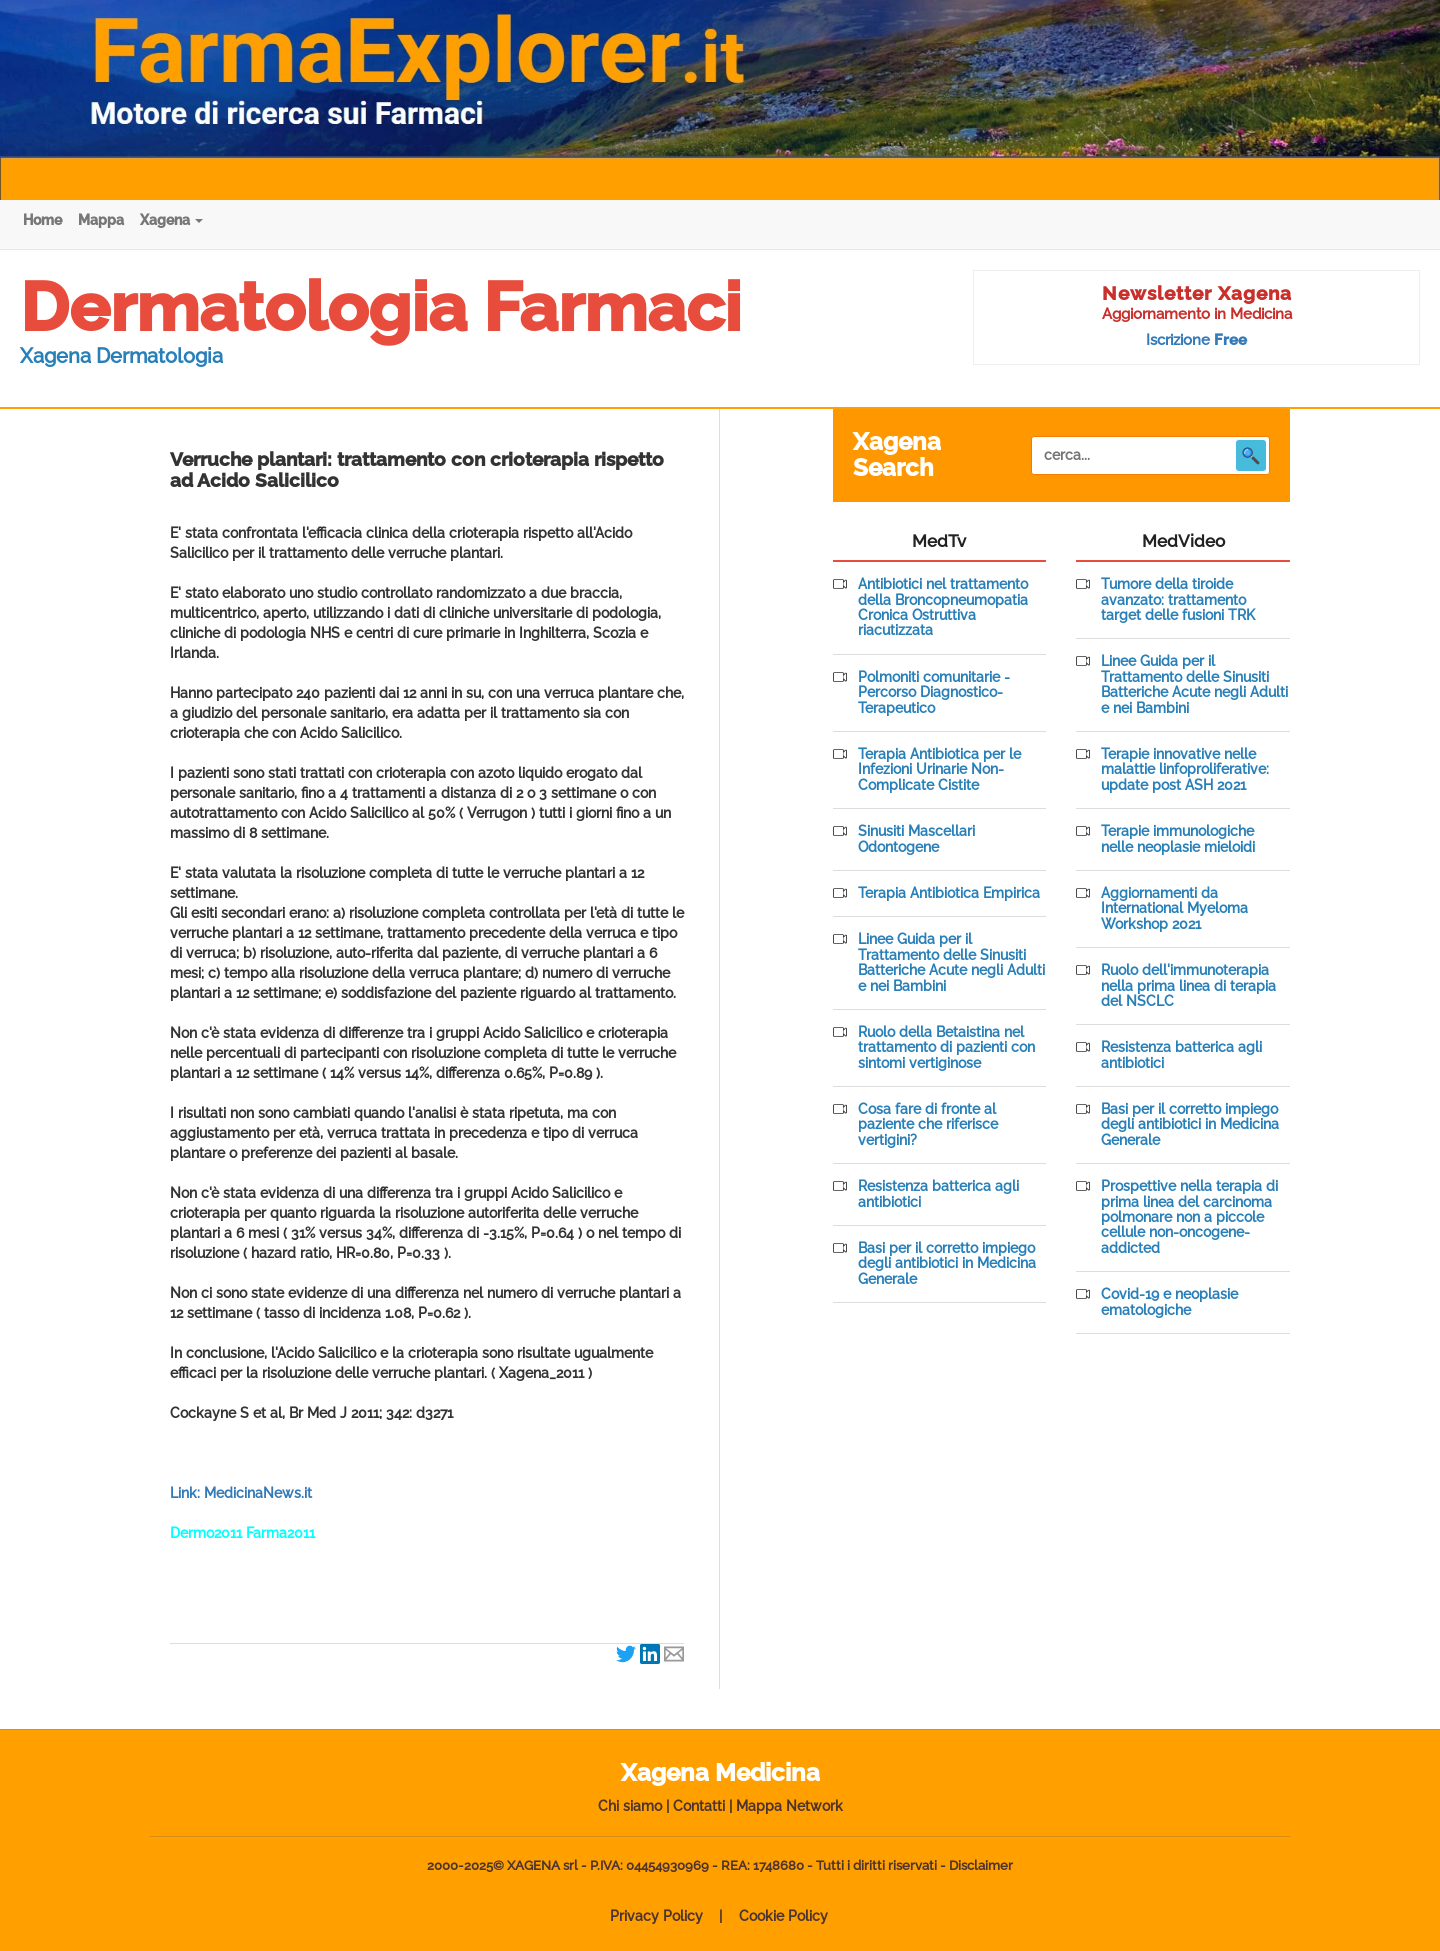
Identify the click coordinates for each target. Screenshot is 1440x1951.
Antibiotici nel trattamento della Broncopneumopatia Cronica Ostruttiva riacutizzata (943, 607)
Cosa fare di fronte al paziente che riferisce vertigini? (928, 1125)
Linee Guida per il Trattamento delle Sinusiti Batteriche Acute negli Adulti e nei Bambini (951, 962)
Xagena (171, 220)
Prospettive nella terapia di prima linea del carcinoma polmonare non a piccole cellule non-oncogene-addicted (1189, 1217)
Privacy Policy (656, 1916)
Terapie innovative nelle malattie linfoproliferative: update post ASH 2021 (1185, 770)
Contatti (699, 1806)
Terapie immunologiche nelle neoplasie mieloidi (1178, 839)
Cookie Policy (783, 1916)
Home (42, 220)
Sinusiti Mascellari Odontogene (916, 839)
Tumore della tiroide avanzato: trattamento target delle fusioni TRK (1178, 600)
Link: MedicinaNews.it (241, 1493)
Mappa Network (789, 1806)
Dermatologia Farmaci (380, 307)
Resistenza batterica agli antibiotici (938, 1194)
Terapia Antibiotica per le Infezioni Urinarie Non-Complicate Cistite (939, 770)
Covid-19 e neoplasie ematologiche (1169, 1302)
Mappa (101, 220)
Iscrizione (1196, 340)
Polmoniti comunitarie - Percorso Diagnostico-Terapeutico (934, 693)
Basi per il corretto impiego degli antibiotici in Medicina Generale (947, 1264)
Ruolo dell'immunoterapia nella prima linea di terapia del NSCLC (1188, 986)
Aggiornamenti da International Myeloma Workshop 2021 (1174, 909)
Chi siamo (630, 1806)
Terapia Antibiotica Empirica (949, 893)
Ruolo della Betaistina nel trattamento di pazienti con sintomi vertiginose (946, 1048)
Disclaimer (981, 1865)
